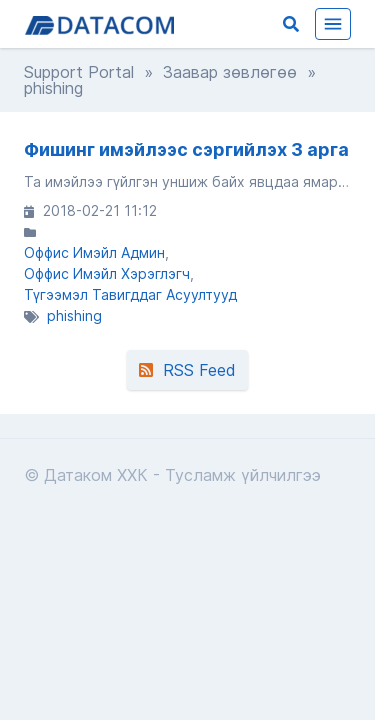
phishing (74, 315)
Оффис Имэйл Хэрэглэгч (107, 273)
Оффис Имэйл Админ (94, 252)
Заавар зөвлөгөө (230, 72)
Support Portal (79, 72)
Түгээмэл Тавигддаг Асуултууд (130, 294)
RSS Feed (187, 370)
